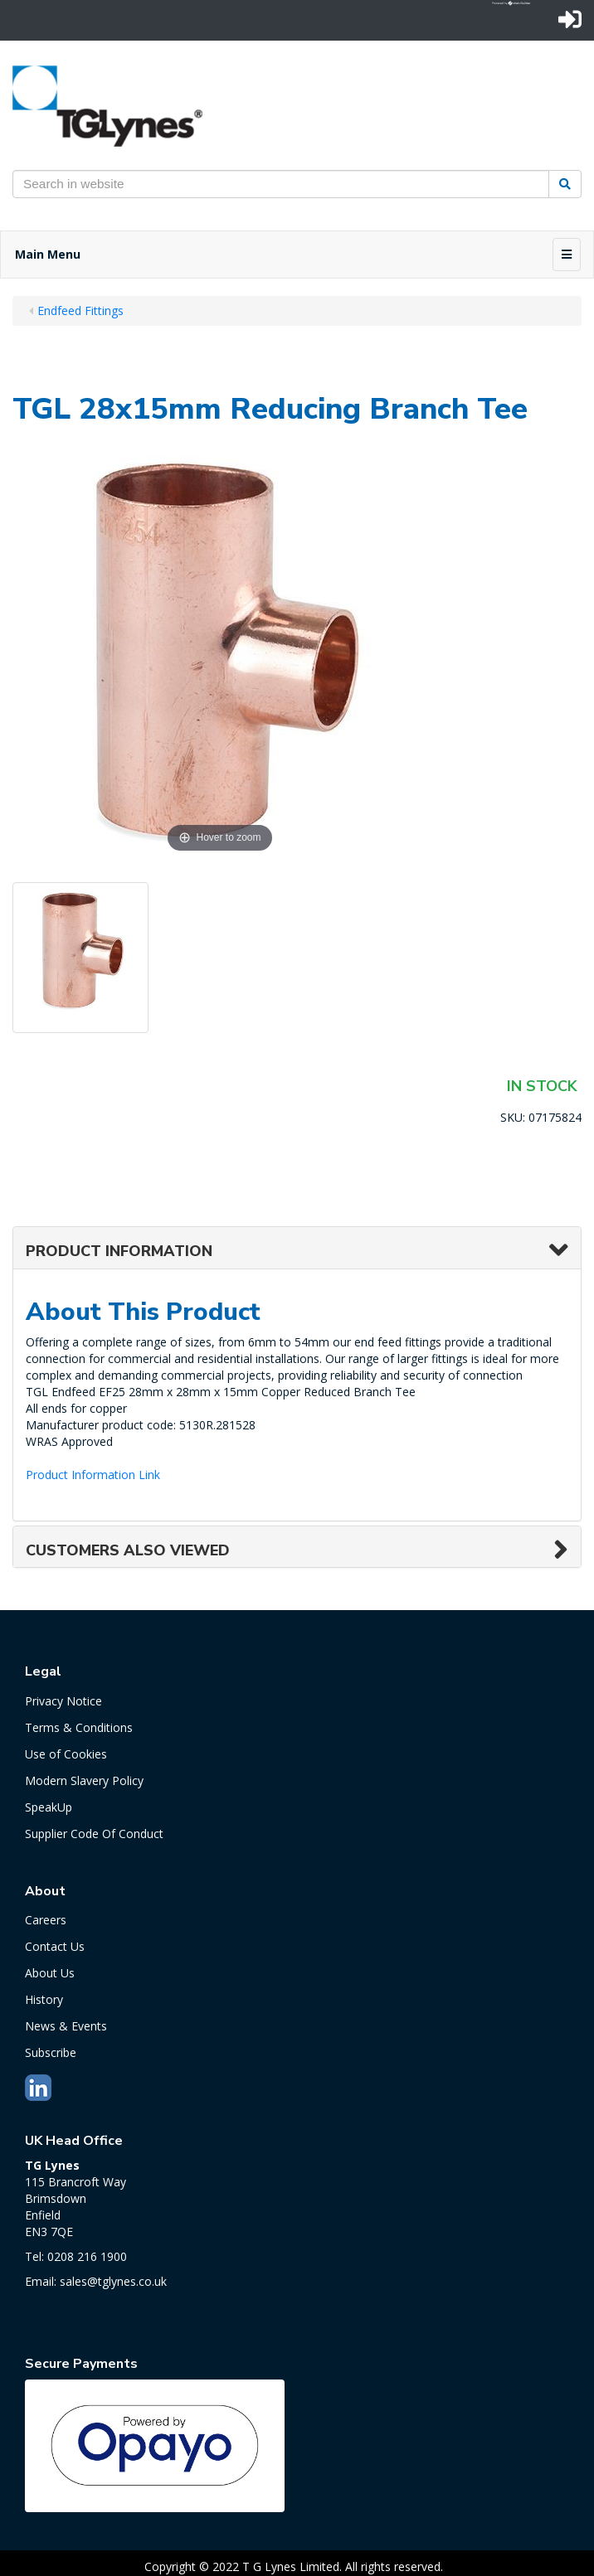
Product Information (119, 1251)
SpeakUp (48, 1807)
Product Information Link (93, 1474)
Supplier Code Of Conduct (94, 1833)
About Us (50, 1973)
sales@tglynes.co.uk (113, 2281)
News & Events (66, 2026)
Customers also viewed (128, 1550)
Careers (45, 1920)
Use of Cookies (66, 1754)
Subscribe (50, 2052)
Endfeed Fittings (80, 310)
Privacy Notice (63, 1701)
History (44, 1999)
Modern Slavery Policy (84, 1780)
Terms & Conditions (79, 1727)
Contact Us (55, 1946)
